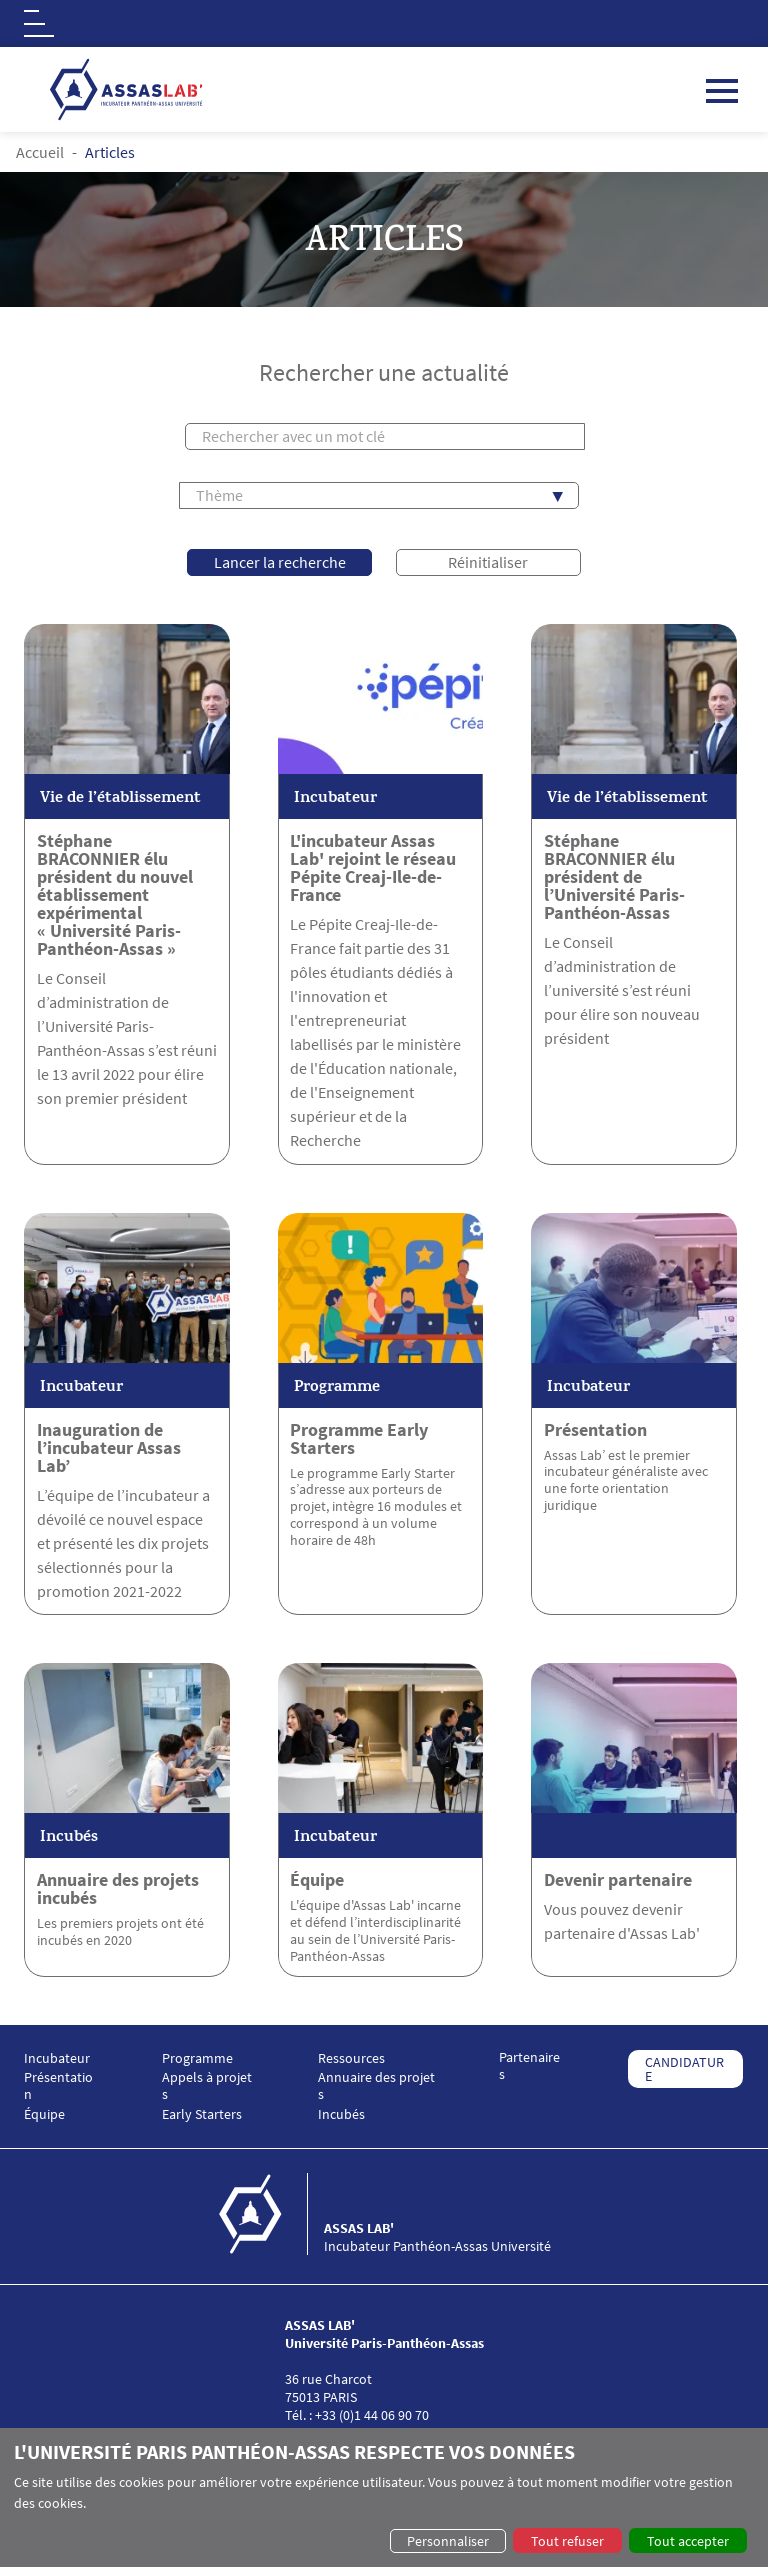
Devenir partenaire (618, 1880)
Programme (197, 2058)
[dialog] (384, 2497)
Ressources (351, 2058)
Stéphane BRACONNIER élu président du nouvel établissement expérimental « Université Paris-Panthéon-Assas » (115, 895)
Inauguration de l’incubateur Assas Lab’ (109, 1448)
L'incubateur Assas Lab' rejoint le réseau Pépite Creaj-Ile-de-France (373, 868)
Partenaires (529, 2066)
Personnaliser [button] (448, 2541)
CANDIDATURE (684, 2069)
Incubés (341, 2114)
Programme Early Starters (359, 1439)
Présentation (595, 1430)
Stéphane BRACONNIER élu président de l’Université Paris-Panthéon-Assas (614, 877)
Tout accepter (688, 2541)
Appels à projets (207, 2086)
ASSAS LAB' (359, 2228)
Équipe (317, 1880)
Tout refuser (567, 2541)
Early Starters (202, 2114)
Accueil (40, 152)
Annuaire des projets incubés (118, 1889)
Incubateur (57, 2058)
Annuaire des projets (376, 2086)
